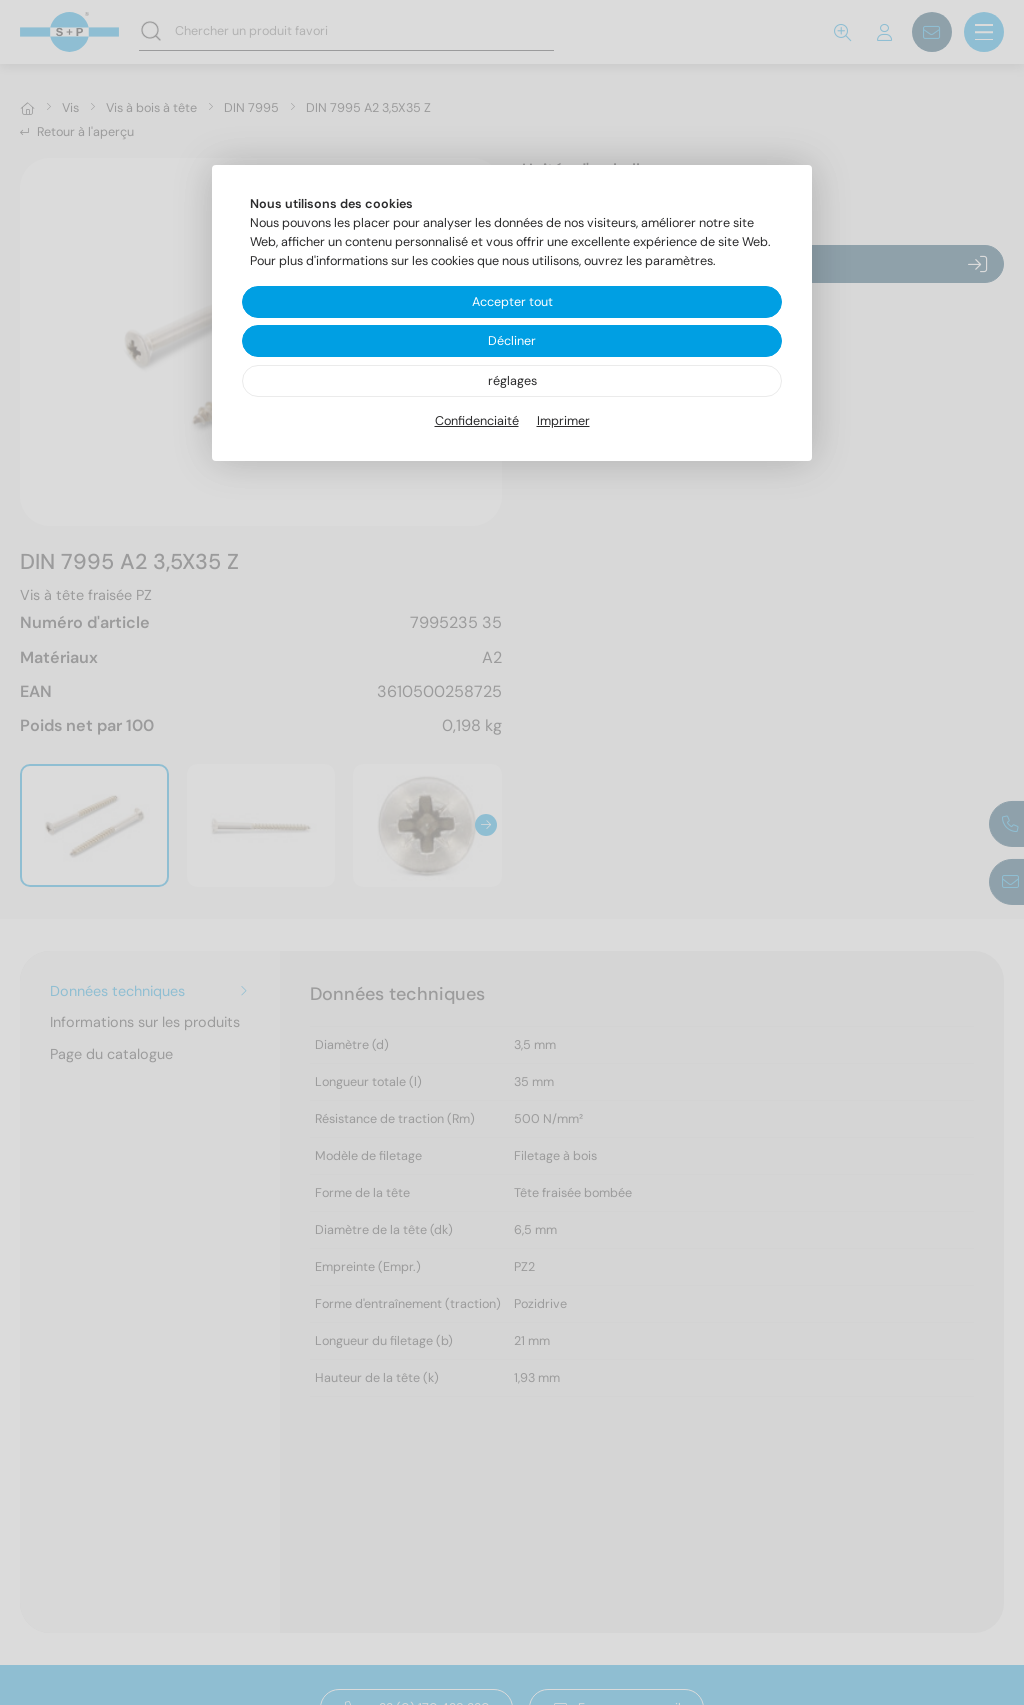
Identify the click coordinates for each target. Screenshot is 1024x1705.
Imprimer (563, 421)
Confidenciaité (477, 421)
